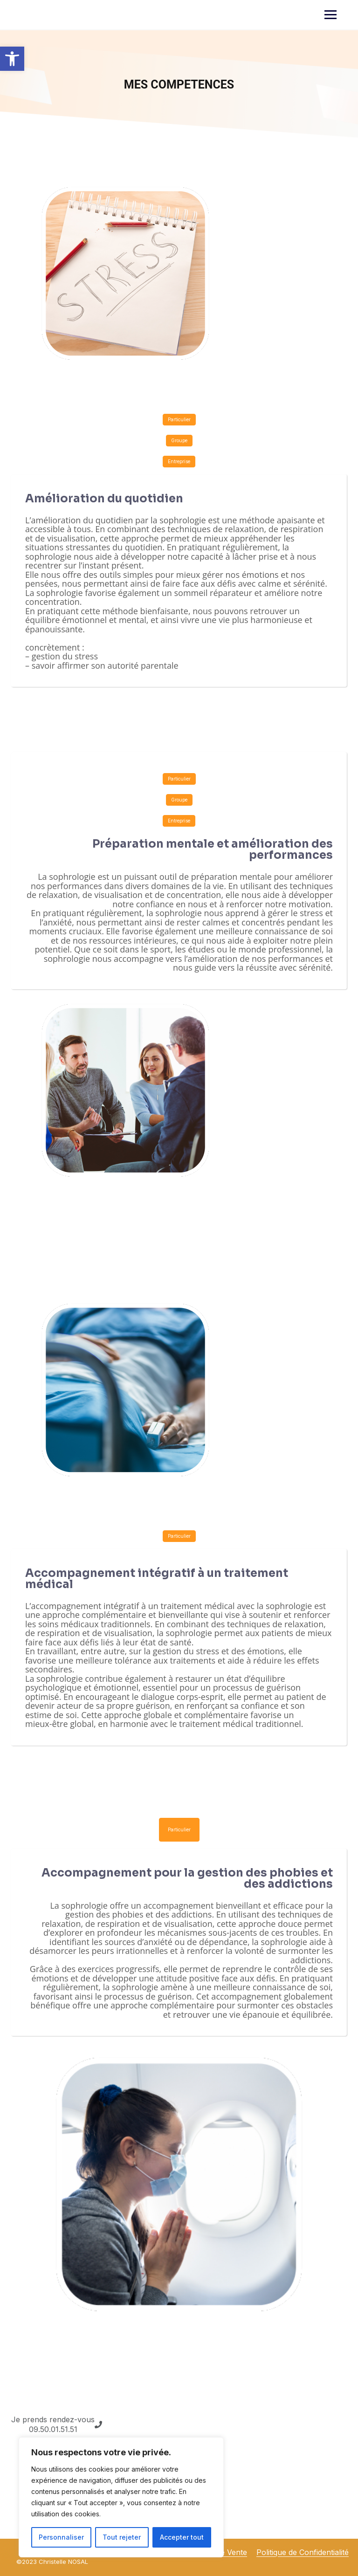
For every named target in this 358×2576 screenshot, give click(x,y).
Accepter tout (182, 2537)
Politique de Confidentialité (302, 2552)
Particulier (179, 419)
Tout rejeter (122, 2537)
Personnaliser (61, 2537)
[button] (12, 59)
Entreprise (179, 461)
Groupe (179, 440)
